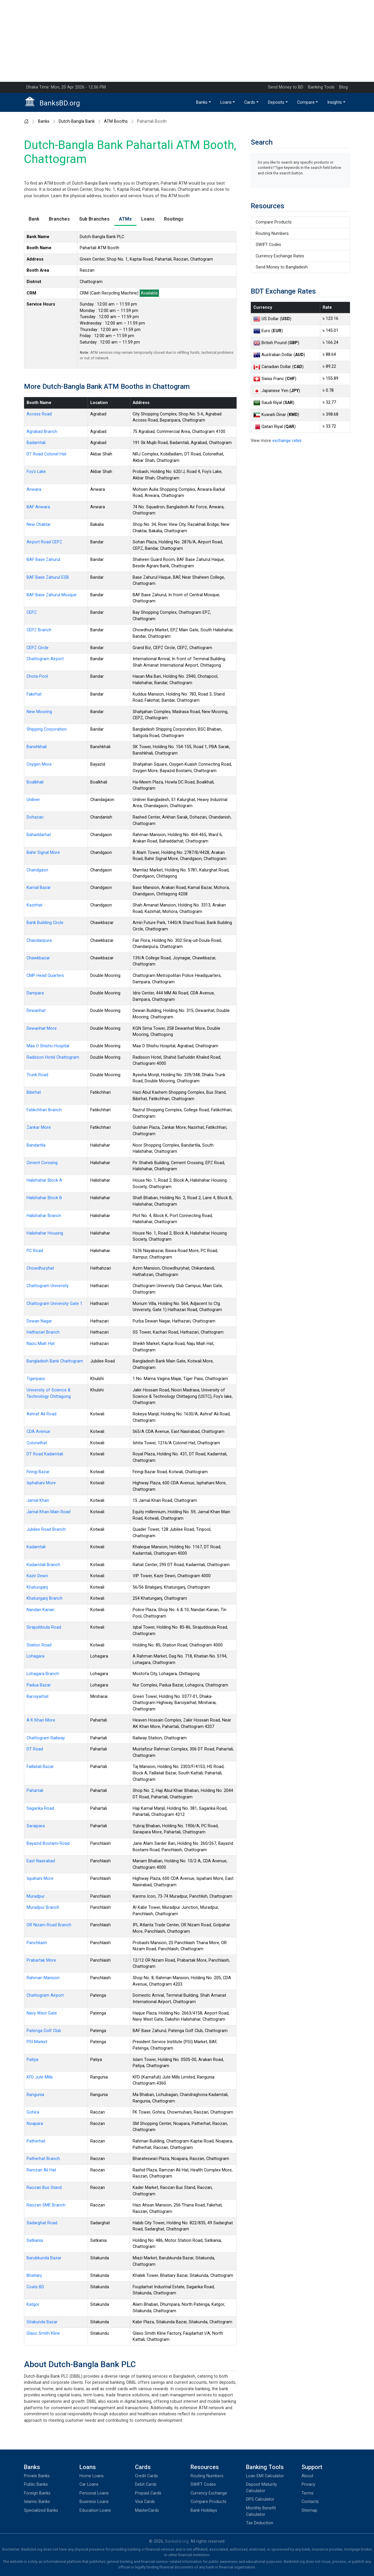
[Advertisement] (187, 41)
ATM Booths (116, 121)
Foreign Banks (37, 2493)
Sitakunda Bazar (42, 2322)
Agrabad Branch (42, 431)
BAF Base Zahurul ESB (48, 577)
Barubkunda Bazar (44, 2258)
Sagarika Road (40, 1808)
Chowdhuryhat (40, 1268)
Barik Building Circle (45, 922)
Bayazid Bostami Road (48, 1843)
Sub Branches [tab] (94, 219)
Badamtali (36, 442)
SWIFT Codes (268, 244)
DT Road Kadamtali (45, 1454)
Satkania (35, 2240)
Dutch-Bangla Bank (77, 121)
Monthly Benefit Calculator (261, 2511)
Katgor (33, 2304)
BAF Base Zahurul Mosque (52, 594)
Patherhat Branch (43, 2158)
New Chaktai (38, 524)
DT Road (35, 1749)
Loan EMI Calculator (265, 2475)
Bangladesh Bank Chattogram (55, 1361)
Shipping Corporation (47, 729)
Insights (334, 102)
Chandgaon (37, 870)
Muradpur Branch (43, 1907)
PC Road (35, 1250)
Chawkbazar (38, 958)
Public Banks (36, 2484)
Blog (343, 87)
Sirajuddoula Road (44, 1627)
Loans (226, 102)
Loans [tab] (148, 219)
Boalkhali (35, 782)
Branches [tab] (59, 219)
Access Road (39, 414)
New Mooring (39, 711)
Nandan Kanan (40, 1609)
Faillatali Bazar (40, 1766)
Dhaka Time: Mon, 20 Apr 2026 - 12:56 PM (66, 87)
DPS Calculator (260, 2499)
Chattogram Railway (46, 1738)
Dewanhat (36, 1010)
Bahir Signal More (43, 852)
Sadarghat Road (42, 2222)
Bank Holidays (204, 2510)
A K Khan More (41, 1720)
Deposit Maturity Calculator (261, 2487)
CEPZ (32, 612)
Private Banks (37, 2475)
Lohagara (35, 1656)
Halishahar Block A (44, 1180)
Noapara (35, 2123)
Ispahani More (40, 1878)
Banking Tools (321, 87)
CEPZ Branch (39, 629)
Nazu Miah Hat (41, 1343)
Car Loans (88, 2484)
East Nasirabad (41, 1861)
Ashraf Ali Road (41, 1414)
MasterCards (147, 2510)
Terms (308, 2493)
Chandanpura (39, 940)
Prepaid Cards (148, 2493)
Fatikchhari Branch (44, 1109)
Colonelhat (37, 1442)
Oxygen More (39, 764)
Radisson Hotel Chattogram (53, 1057)
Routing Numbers (272, 233)
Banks (201, 102)
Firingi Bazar (38, 1471)
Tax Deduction (259, 2522)
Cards (249, 102)
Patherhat (36, 2141)
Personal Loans (94, 2493)
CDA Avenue (38, 1431)
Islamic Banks (37, 2501)
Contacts (310, 2501)
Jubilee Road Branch (46, 1529)
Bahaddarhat (39, 834)
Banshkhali (37, 746)
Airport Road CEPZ (44, 542)
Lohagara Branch (43, 1673)
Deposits (276, 102)
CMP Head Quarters (45, 975)
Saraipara (36, 1825)
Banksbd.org (176, 2541)
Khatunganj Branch (45, 1598)
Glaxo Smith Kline (43, 2333)
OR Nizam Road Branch (49, 1925)
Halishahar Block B (44, 1197)
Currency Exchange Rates (280, 256)
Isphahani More (41, 1483)
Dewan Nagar (39, 1321)
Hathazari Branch (43, 1332)
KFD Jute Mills (40, 2077)
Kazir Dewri (37, 1575)
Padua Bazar (39, 1685)
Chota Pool (37, 676)
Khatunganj (37, 1587)
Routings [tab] (173, 219)
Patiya (32, 2059)
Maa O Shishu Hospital (48, 1045)
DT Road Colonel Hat (46, 454)
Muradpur (36, 1896)
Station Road (39, 1645)
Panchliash (37, 1942)
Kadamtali (36, 1546)
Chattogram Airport (45, 658)
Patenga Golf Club (44, 2030)
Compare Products (274, 222)
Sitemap (309, 2510)
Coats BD (35, 2286)
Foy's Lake (36, 471)
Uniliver (33, 799)
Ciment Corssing (42, 1162)
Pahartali (35, 1790)
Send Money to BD (285, 87)
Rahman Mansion (43, 1977)
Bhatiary (34, 2275)
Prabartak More (41, 1960)
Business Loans (94, 2501)
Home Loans (91, 2475)
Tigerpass (36, 1378)
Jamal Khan (38, 1500)
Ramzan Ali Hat (41, 2170)
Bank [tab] (34, 219)
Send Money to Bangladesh (282, 267)
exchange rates (287, 440)
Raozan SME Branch (46, 2205)
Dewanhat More (42, 1028)
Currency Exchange (209, 2493)
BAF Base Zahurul (43, 559)
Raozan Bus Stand (44, 2187)
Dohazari (35, 817)
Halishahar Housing (45, 1233)
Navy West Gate (42, 2013)
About (307, 2475)
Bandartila (36, 1145)
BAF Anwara (38, 507)
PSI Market (37, 2041)
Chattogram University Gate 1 (54, 1303)
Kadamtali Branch (43, 1564)
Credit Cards (146, 2475)
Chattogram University (48, 1285)
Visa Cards (145, 2501)
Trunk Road (37, 1074)
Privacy (308, 2484)
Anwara (34, 489)
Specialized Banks (41, 2510)
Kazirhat (34, 905)
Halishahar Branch (44, 1215)
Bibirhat (34, 1092)
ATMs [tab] (125, 219)
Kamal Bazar (39, 887)
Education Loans (95, 2510)
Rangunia (35, 2094)
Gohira (33, 2112)
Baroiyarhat (38, 1696)
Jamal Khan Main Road (48, 1511)
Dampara (35, 993)
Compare (306, 102)
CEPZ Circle (38, 647)
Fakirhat (34, 694)
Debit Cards (146, 2484)
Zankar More (39, 1127)
